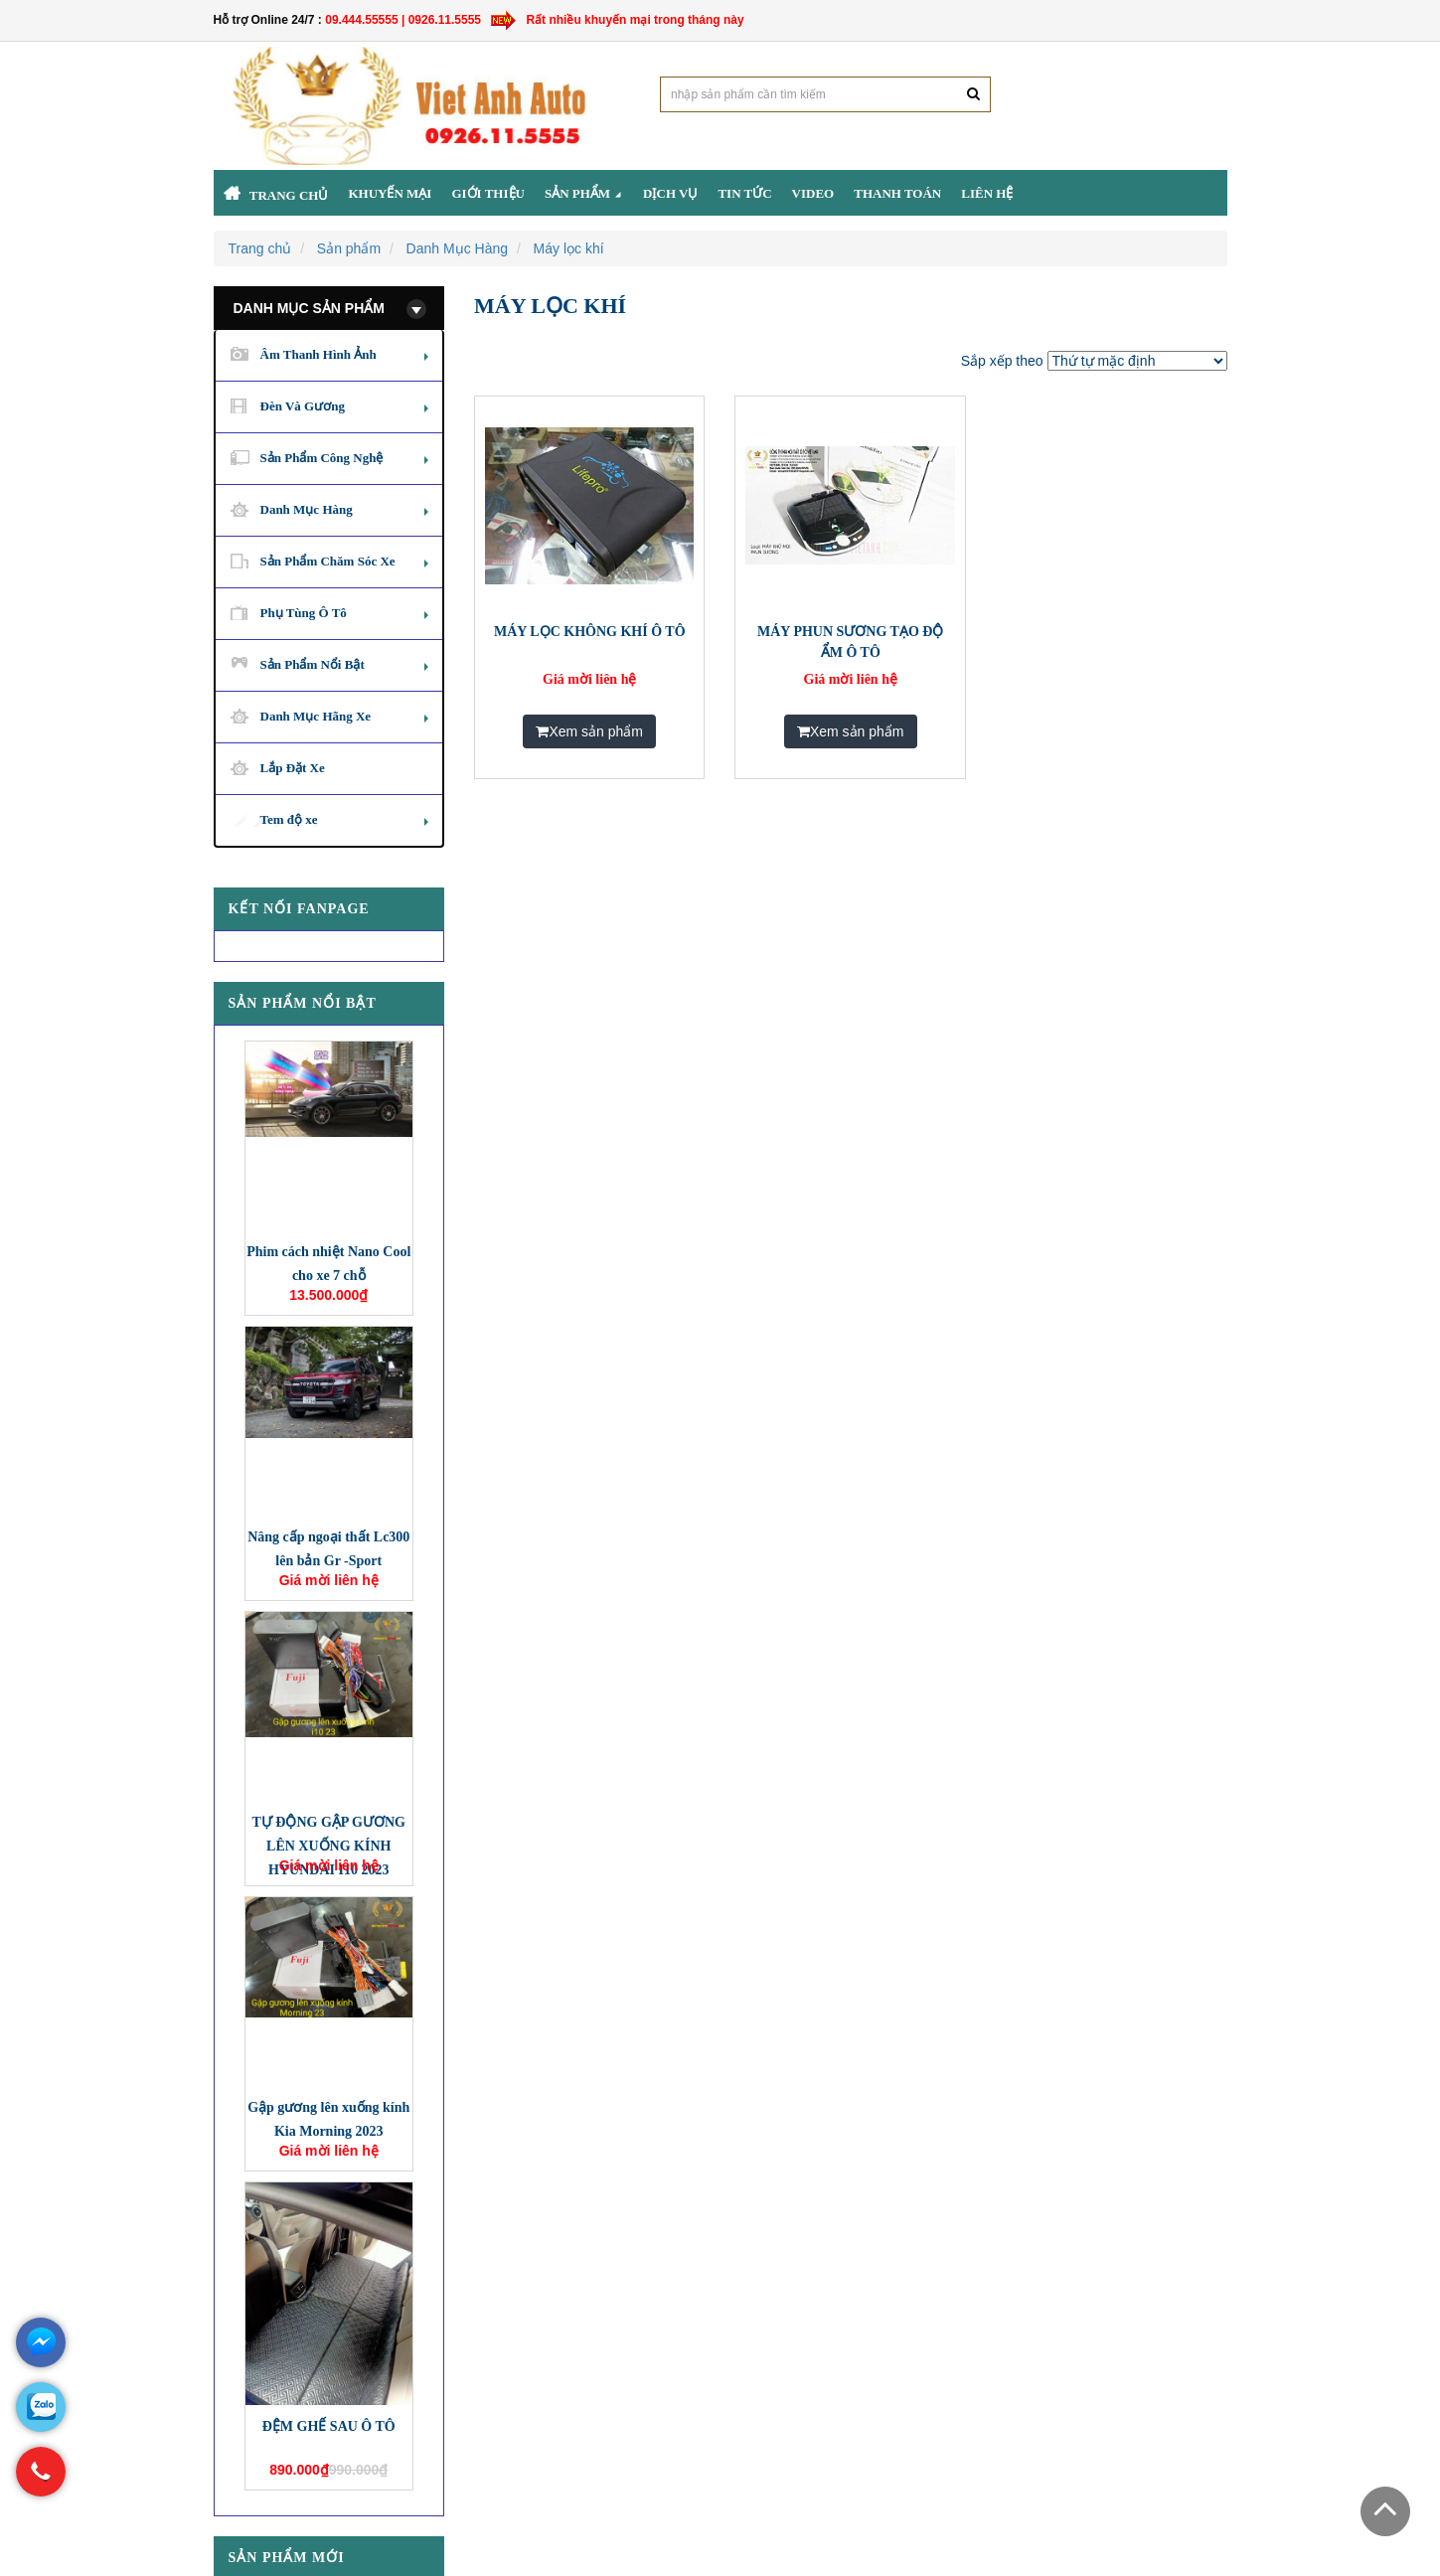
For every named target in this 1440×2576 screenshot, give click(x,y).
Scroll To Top (1385, 2511)
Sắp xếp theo (1002, 361)
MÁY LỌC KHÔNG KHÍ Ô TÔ (590, 631)
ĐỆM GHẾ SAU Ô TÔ (329, 2426)
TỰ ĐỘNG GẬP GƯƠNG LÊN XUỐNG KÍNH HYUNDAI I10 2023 (328, 1846)
